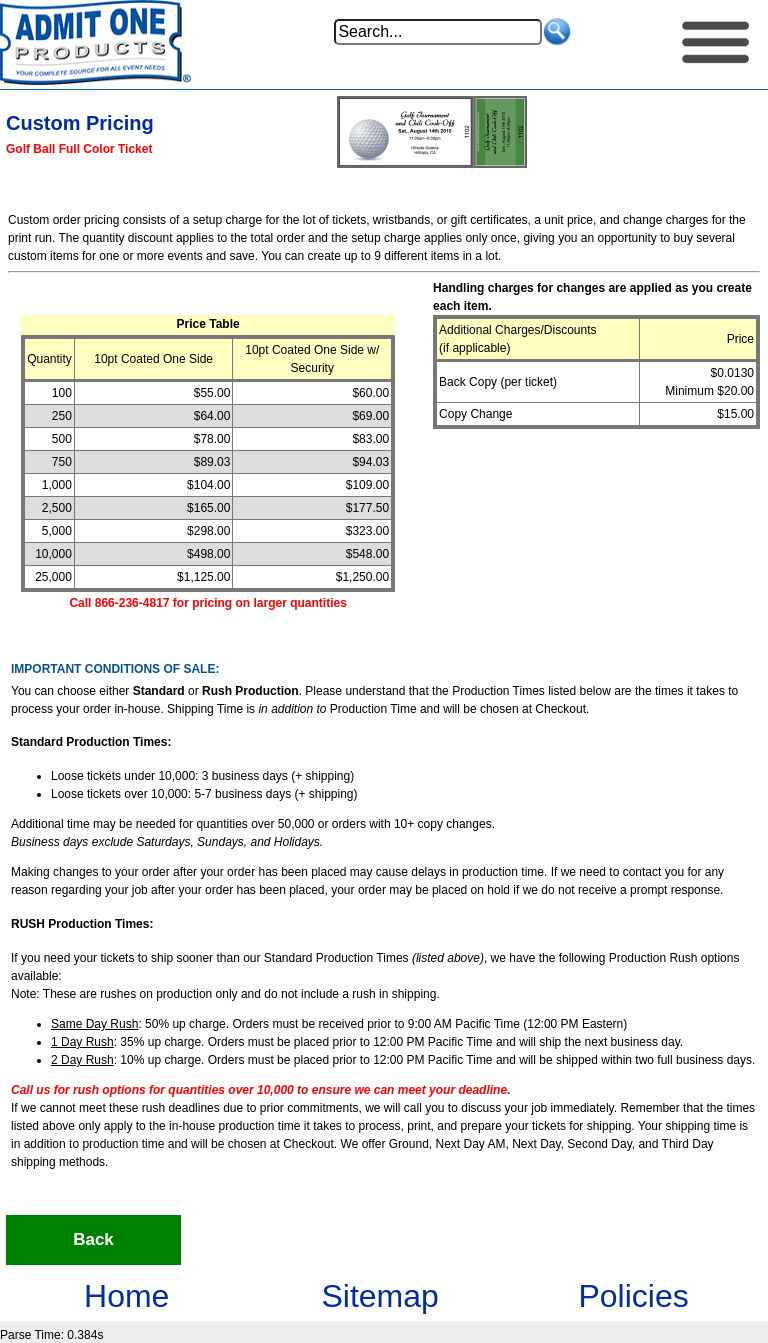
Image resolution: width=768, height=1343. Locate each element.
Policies (633, 1296)
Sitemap (379, 1296)
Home (126, 1296)
